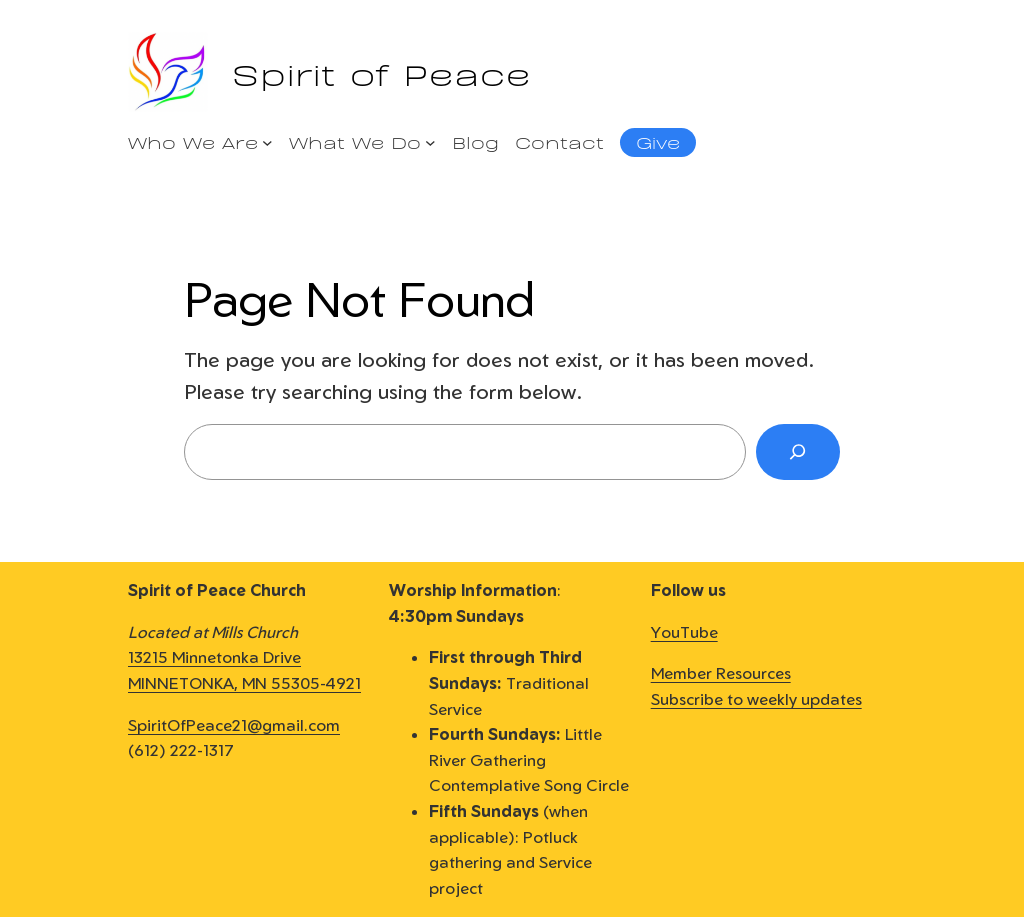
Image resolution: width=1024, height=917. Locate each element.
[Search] (797, 452)
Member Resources (721, 673)
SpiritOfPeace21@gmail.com (234, 725)
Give (658, 141)
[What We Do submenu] (430, 142)
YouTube (684, 632)
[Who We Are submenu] (267, 142)
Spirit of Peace (381, 71)
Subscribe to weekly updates (756, 699)
